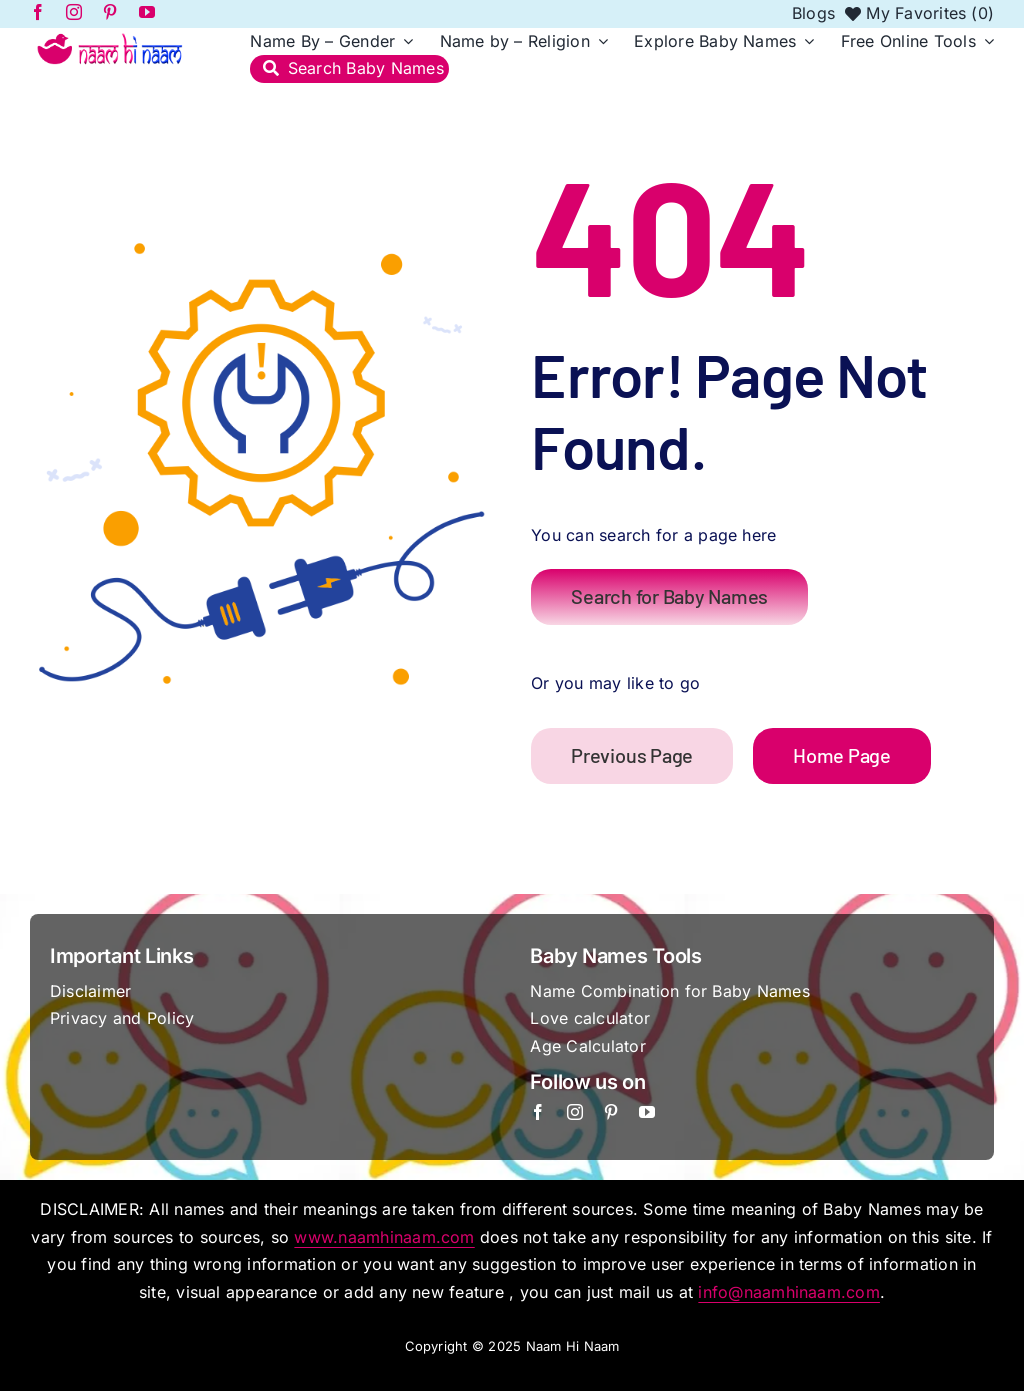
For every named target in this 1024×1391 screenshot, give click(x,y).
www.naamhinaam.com (384, 1237)
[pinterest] (611, 1112)
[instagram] (575, 1112)
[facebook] (538, 1112)
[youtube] (647, 1112)
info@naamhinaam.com (789, 1292)
